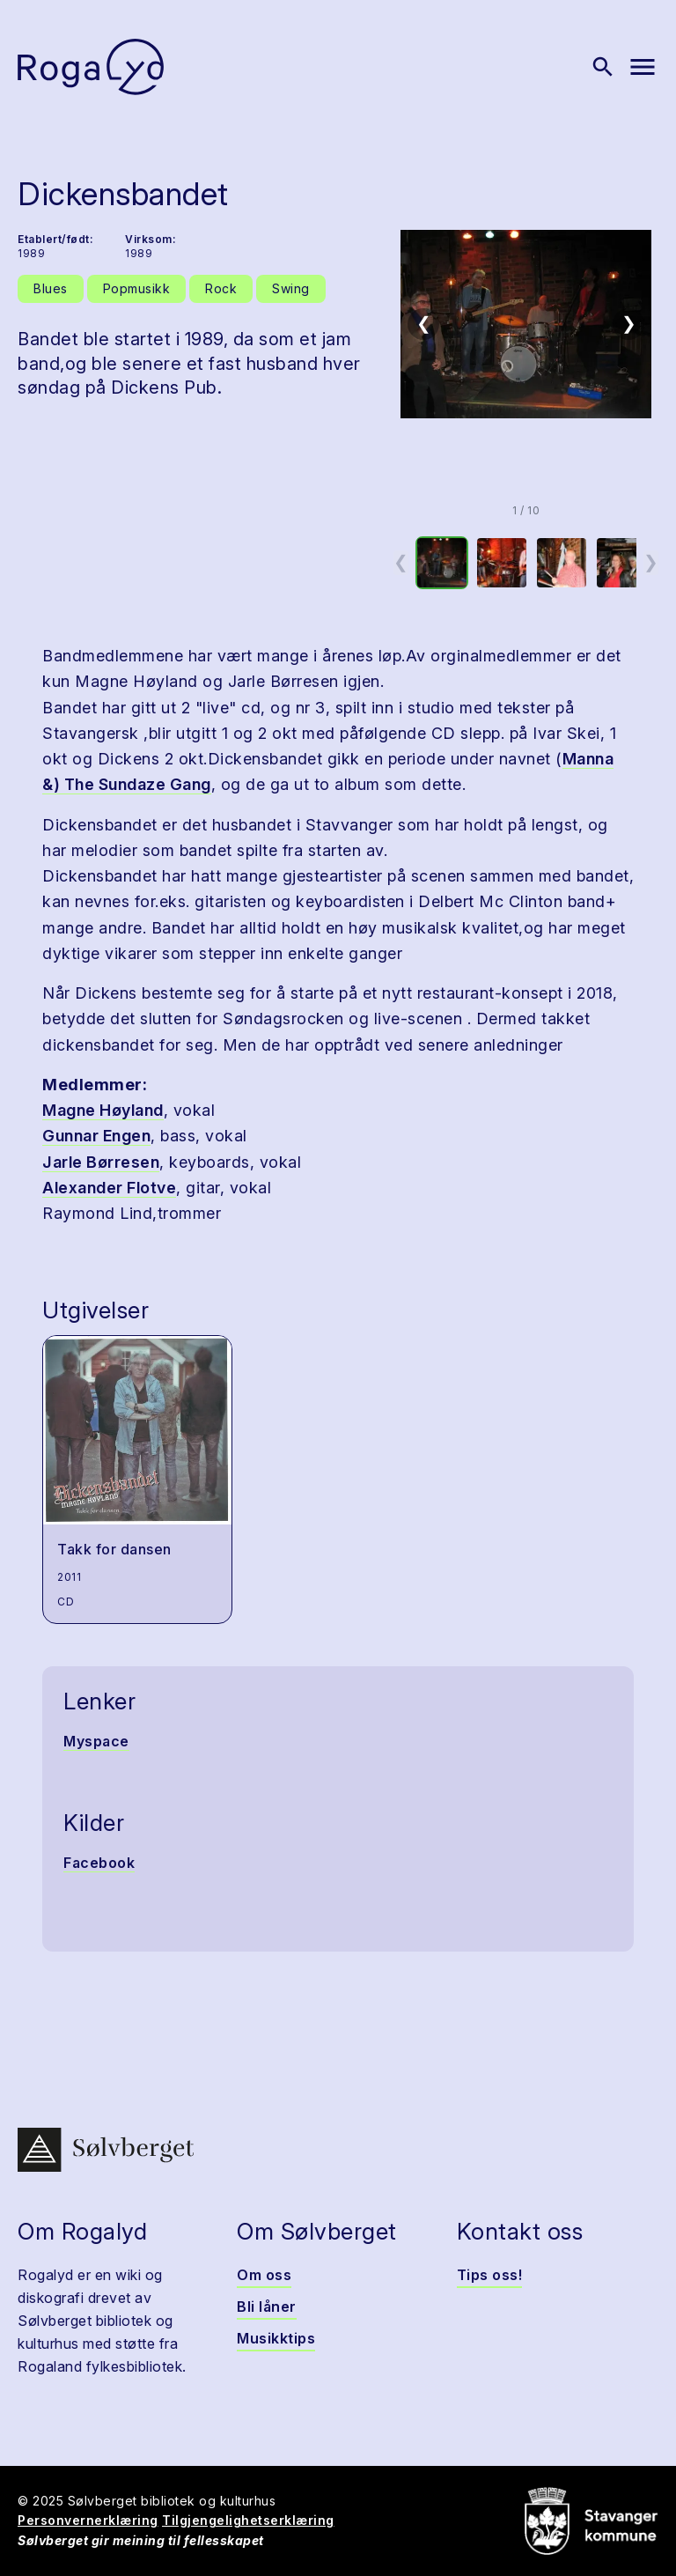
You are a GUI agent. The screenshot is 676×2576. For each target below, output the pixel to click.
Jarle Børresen (100, 1162)
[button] (525, 324)
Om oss (264, 2275)
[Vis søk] (603, 67)
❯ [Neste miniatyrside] (650, 561)
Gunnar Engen (96, 1135)
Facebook (99, 1862)
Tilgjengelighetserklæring (248, 2520)
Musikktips (276, 2338)
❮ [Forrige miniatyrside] (400, 561)
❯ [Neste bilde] (628, 323)
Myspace (96, 1741)
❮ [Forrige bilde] (423, 323)
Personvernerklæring (88, 2520)
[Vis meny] (642, 67)
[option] (441, 562)
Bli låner (267, 2306)
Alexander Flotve (109, 1187)
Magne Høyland (103, 1110)
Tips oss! (490, 2275)
